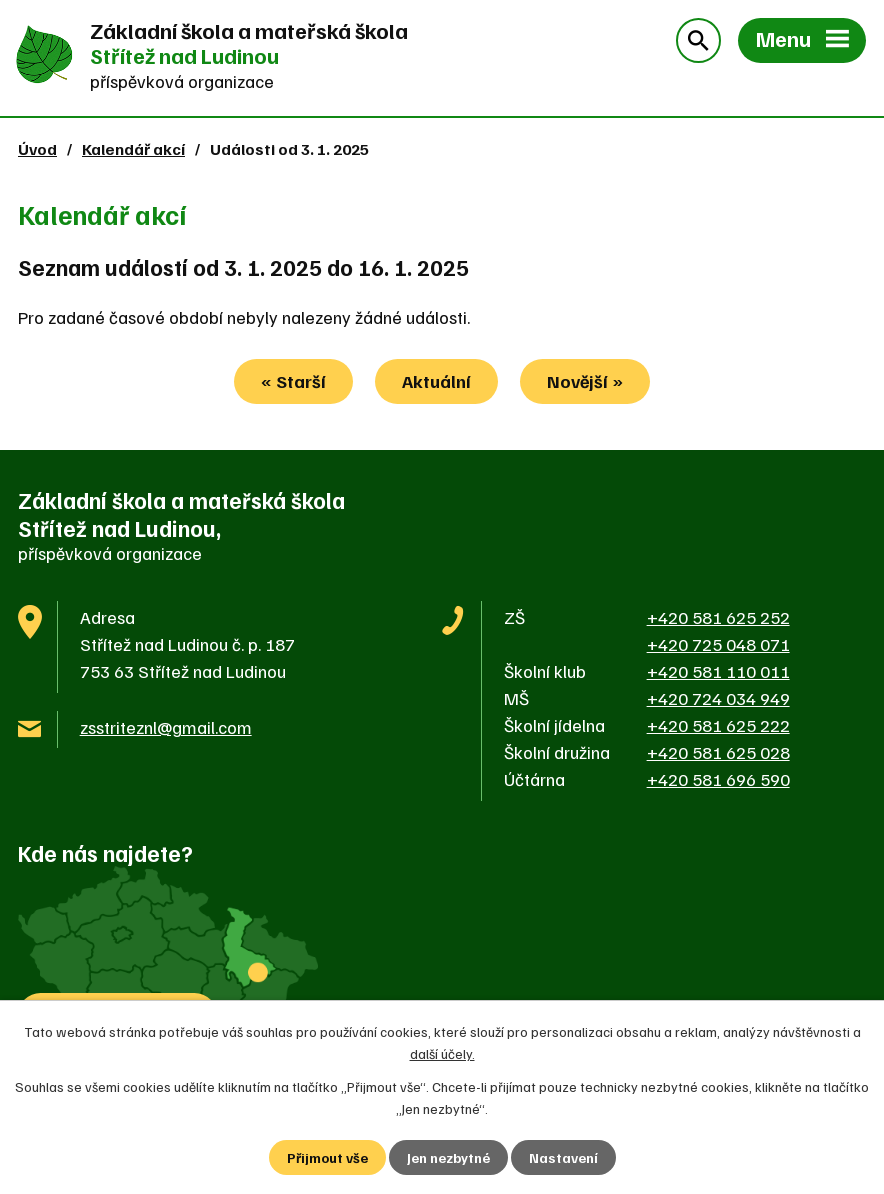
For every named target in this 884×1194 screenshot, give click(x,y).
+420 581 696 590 (718, 779)
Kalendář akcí (133, 148)
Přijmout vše (327, 1157)
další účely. (442, 1053)
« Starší (293, 381)
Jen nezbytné (448, 1157)
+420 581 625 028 (718, 752)
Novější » (585, 381)
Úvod (37, 148)
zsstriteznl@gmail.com (166, 727)
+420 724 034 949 (718, 698)
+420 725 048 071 (718, 644)
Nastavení (563, 1157)
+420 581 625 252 (718, 617)
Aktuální (436, 381)
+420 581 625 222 (718, 725)
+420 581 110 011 (718, 671)
